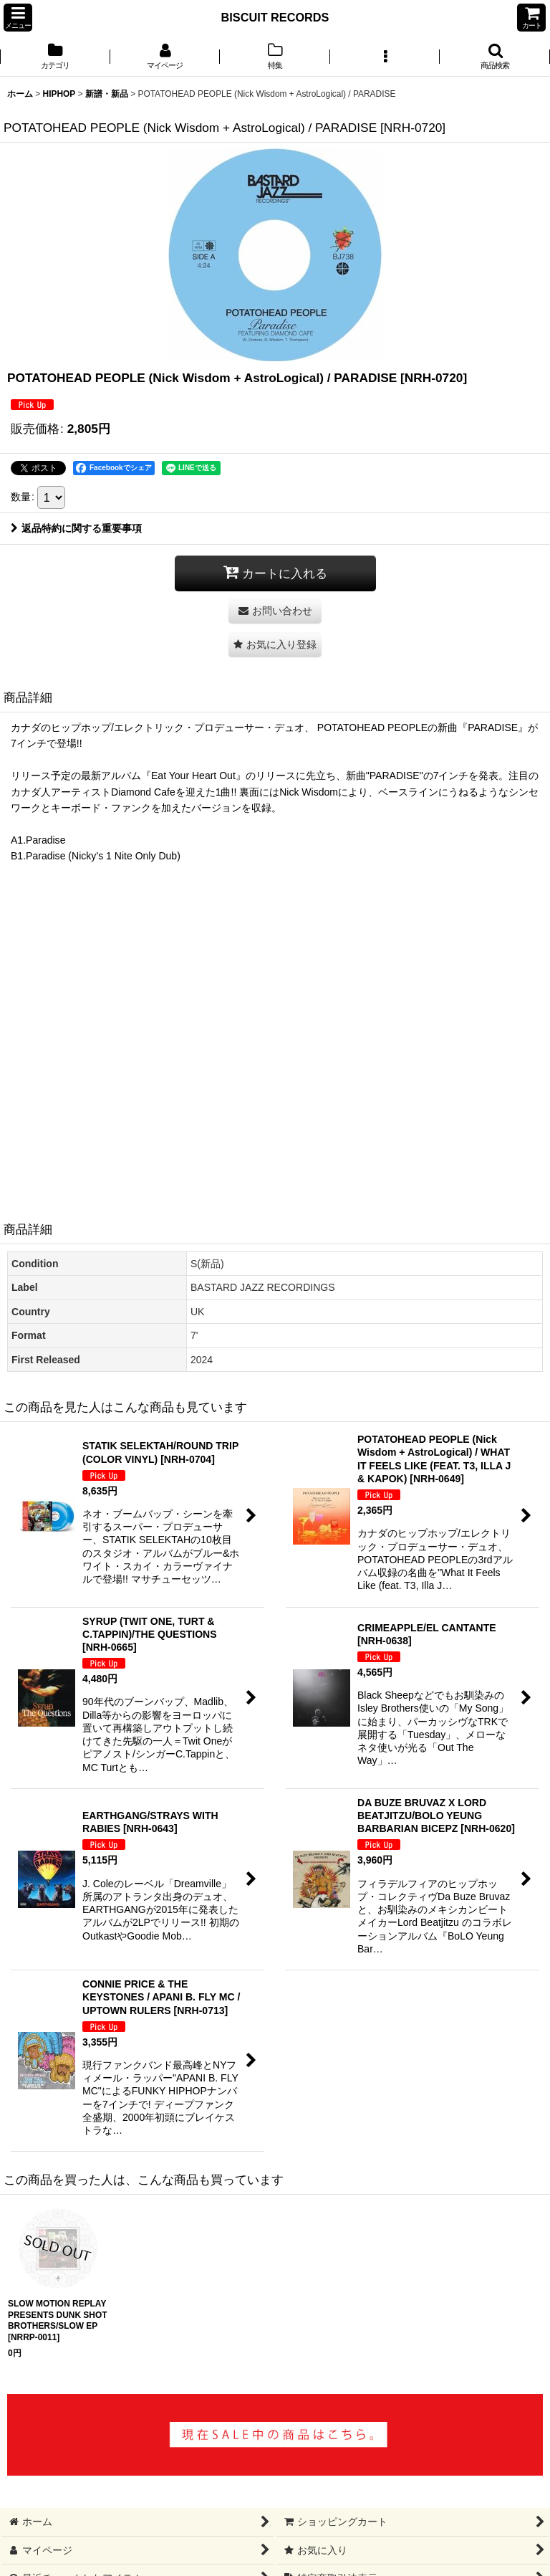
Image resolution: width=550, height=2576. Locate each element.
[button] (18, 18)
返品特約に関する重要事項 (76, 528)
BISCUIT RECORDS (275, 17)
